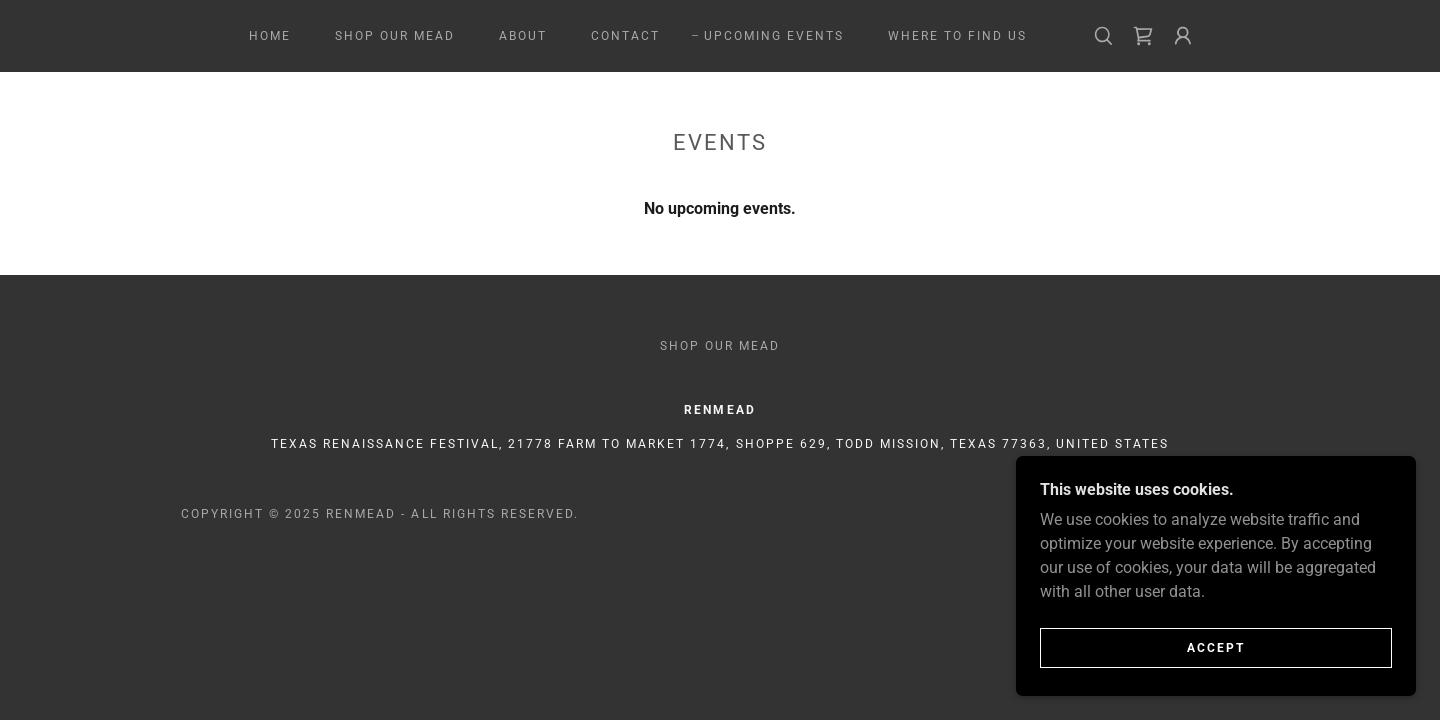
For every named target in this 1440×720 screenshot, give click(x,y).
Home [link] (270, 36)
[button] (1183, 36)
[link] (1143, 36)
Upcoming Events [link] (774, 36)
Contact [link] (625, 36)
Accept (1216, 648)
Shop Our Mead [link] (395, 36)
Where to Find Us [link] (957, 36)
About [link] (523, 36)
